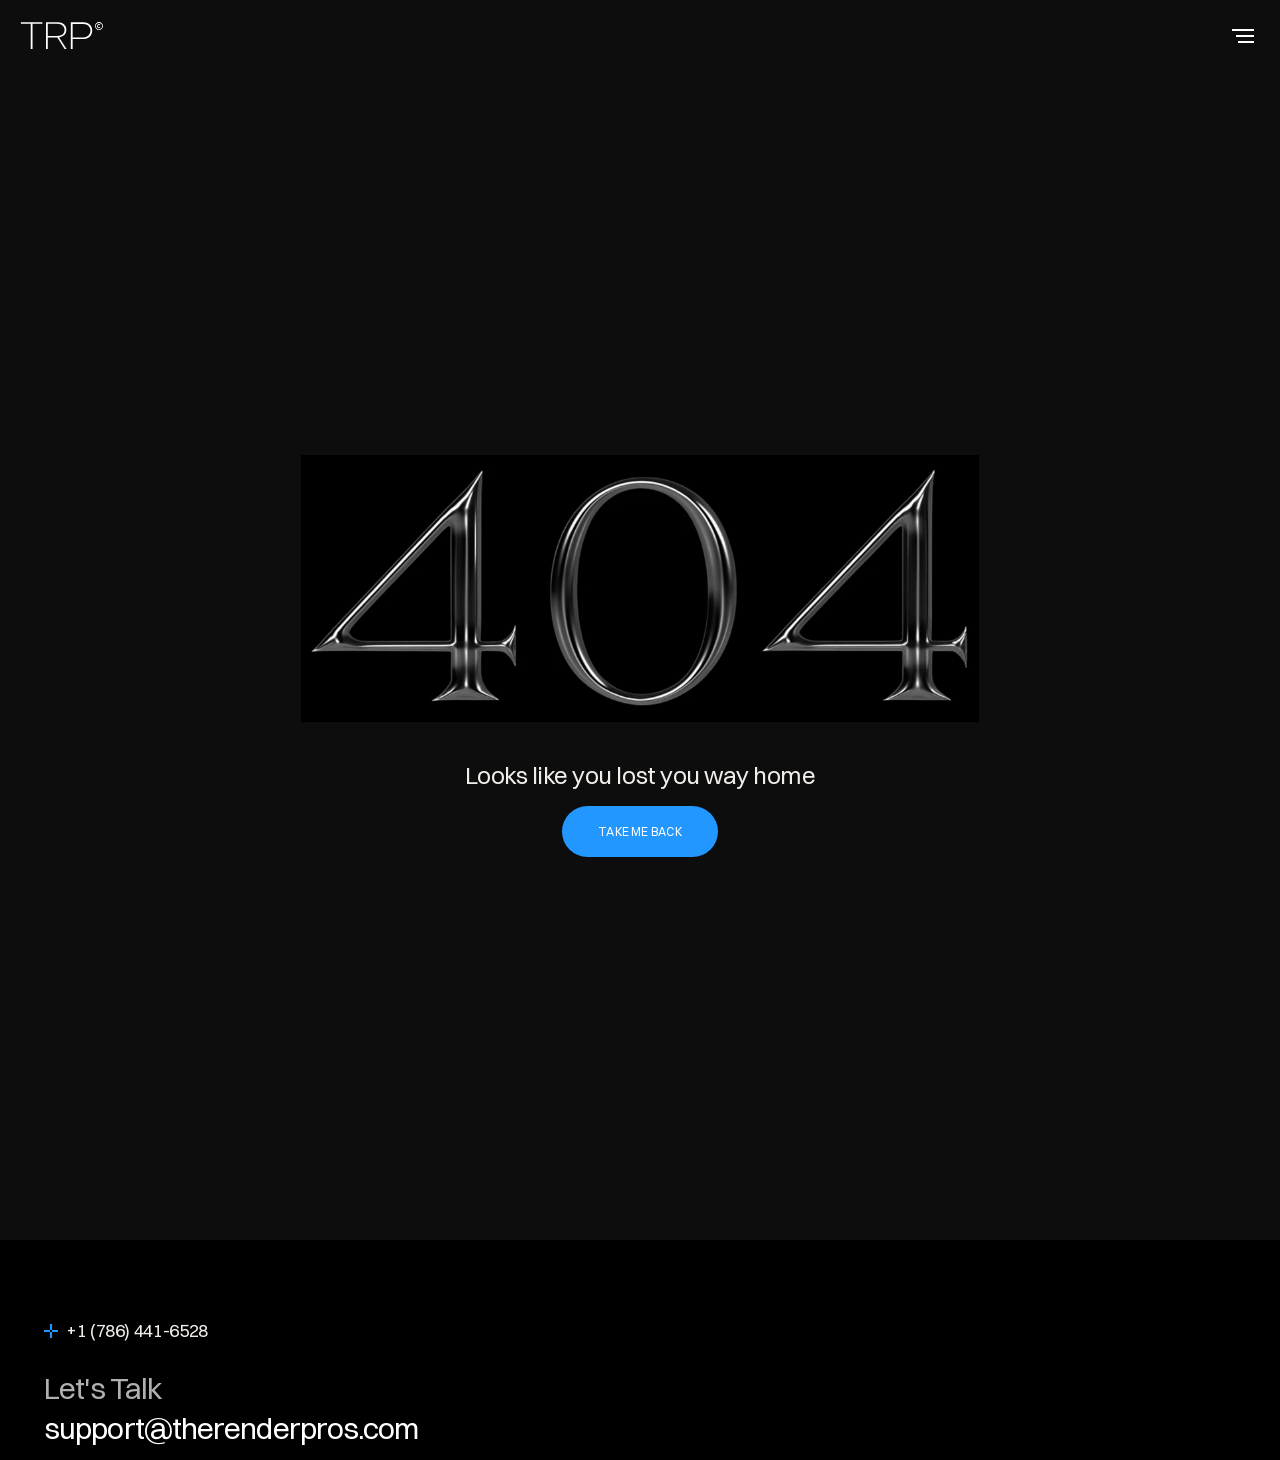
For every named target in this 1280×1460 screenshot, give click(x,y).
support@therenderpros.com (231, 1428)
